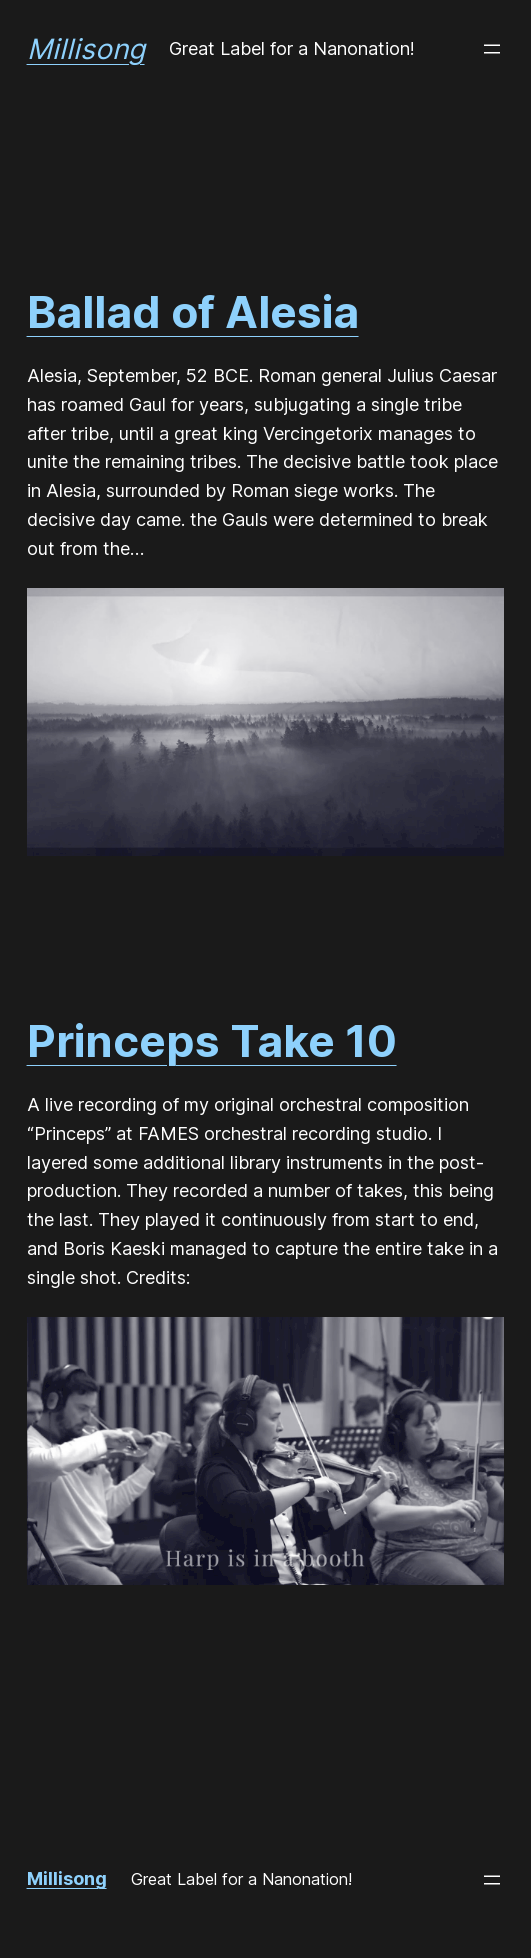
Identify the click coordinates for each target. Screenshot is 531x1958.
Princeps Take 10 (212, 1041)
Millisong (86, 49)
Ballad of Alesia (193, 312)
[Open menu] (492, 49)
